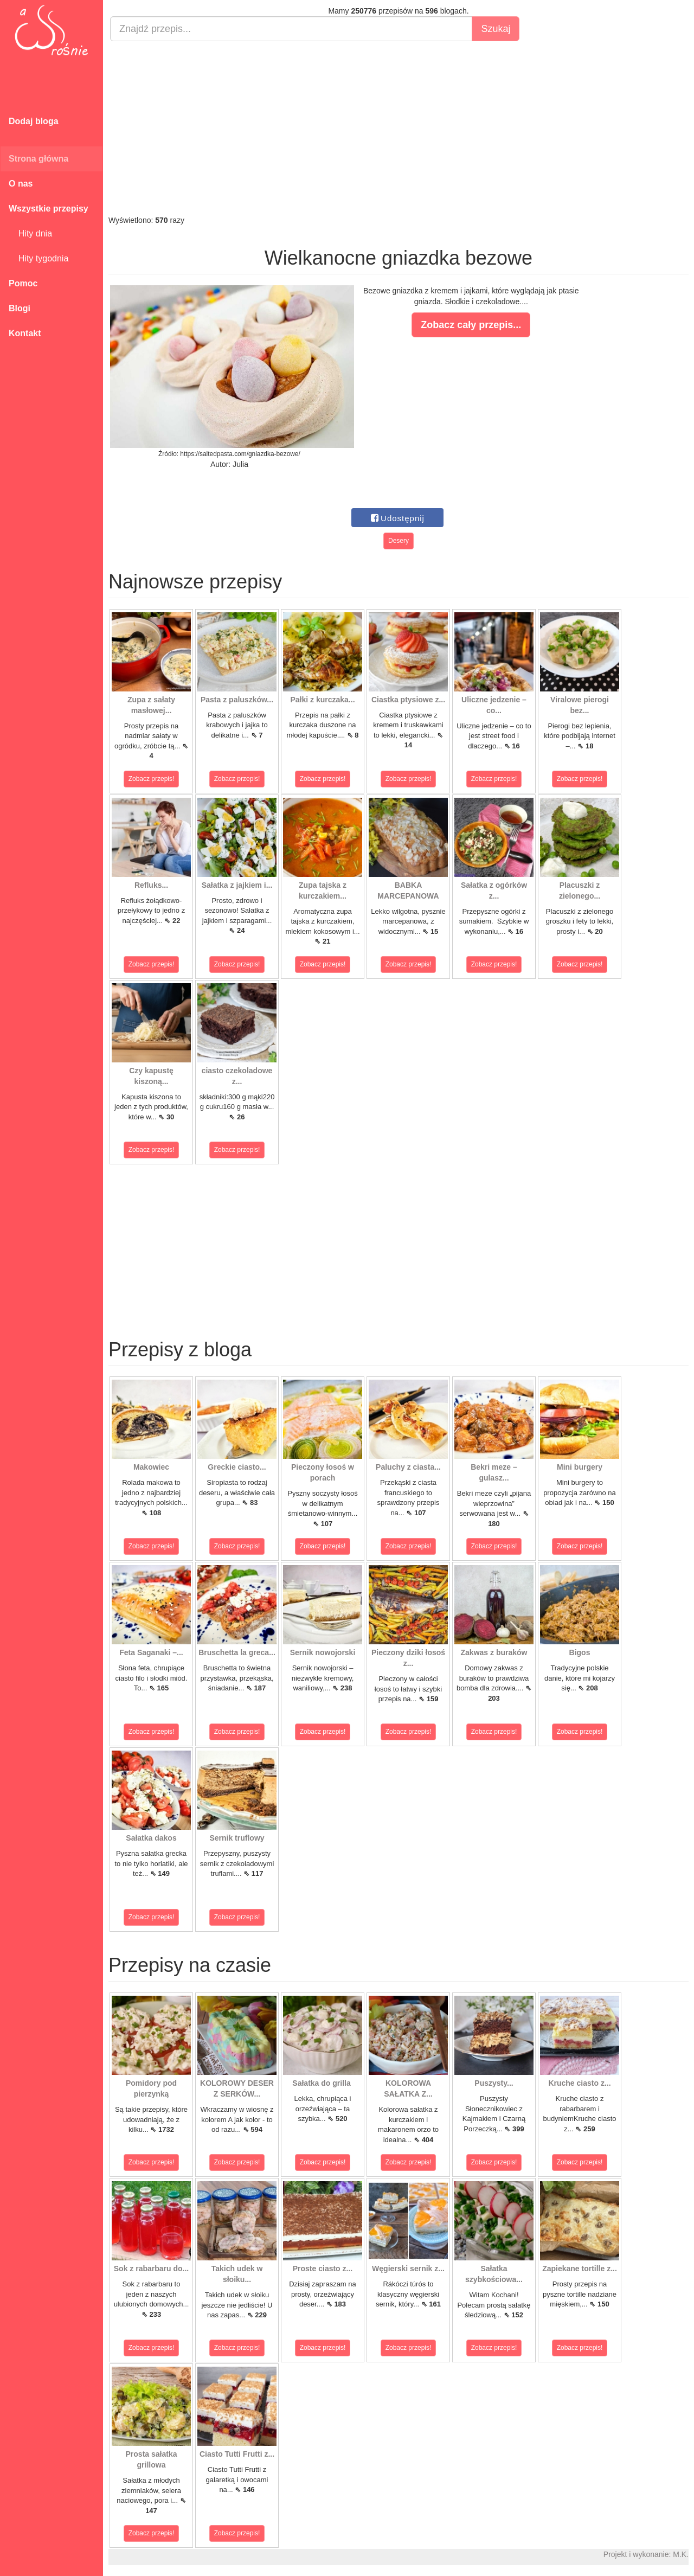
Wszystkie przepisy (48, 208)
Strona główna (38, 158)
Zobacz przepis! (151, 779)
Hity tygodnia (38, 258)
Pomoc (23, 283)
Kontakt (25, 333)
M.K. (681, 2554)
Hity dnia (30, 233)
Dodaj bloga (34, 121)
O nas (21, 183)
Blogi (19, 308)
